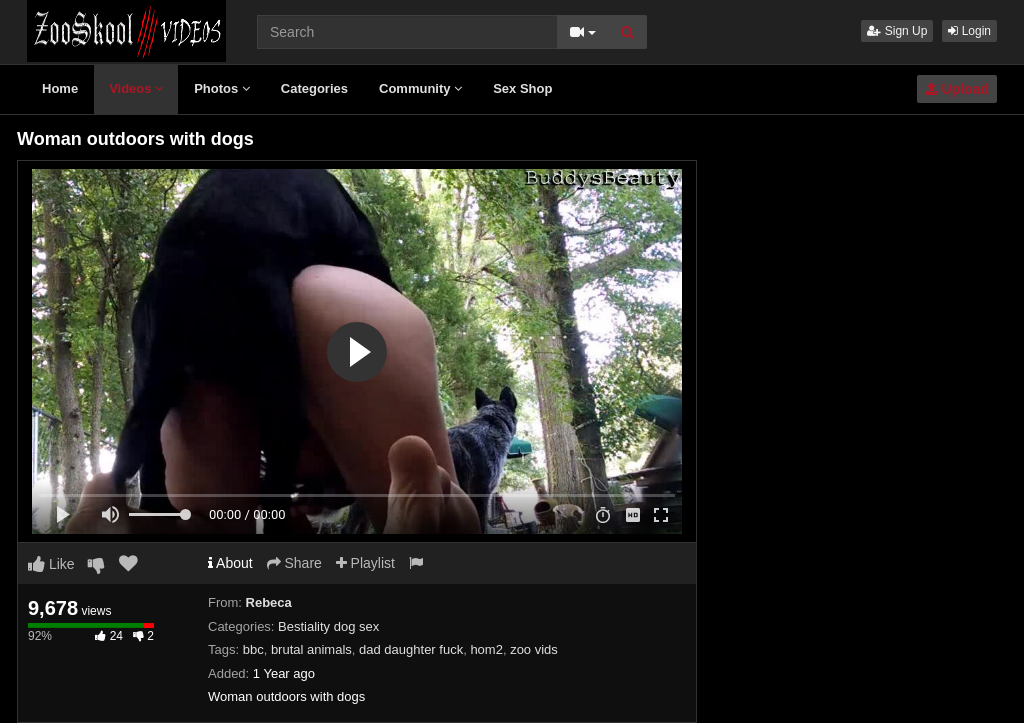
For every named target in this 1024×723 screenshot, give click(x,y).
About (230, 563)
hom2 (486, 649)
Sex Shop (522, 88)
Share (294, 563)
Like (51, 564)
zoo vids (534, 649)
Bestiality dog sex (328, 626)
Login (969, 31)
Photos (222, 88)
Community (420, 88)
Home (60, 88)
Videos (136, 88)
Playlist (365, 563)
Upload (957, 89)
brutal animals (311, 649)
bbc (253, 649)
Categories (314, 88)
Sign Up (897, 31)
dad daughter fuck (411, 649)
